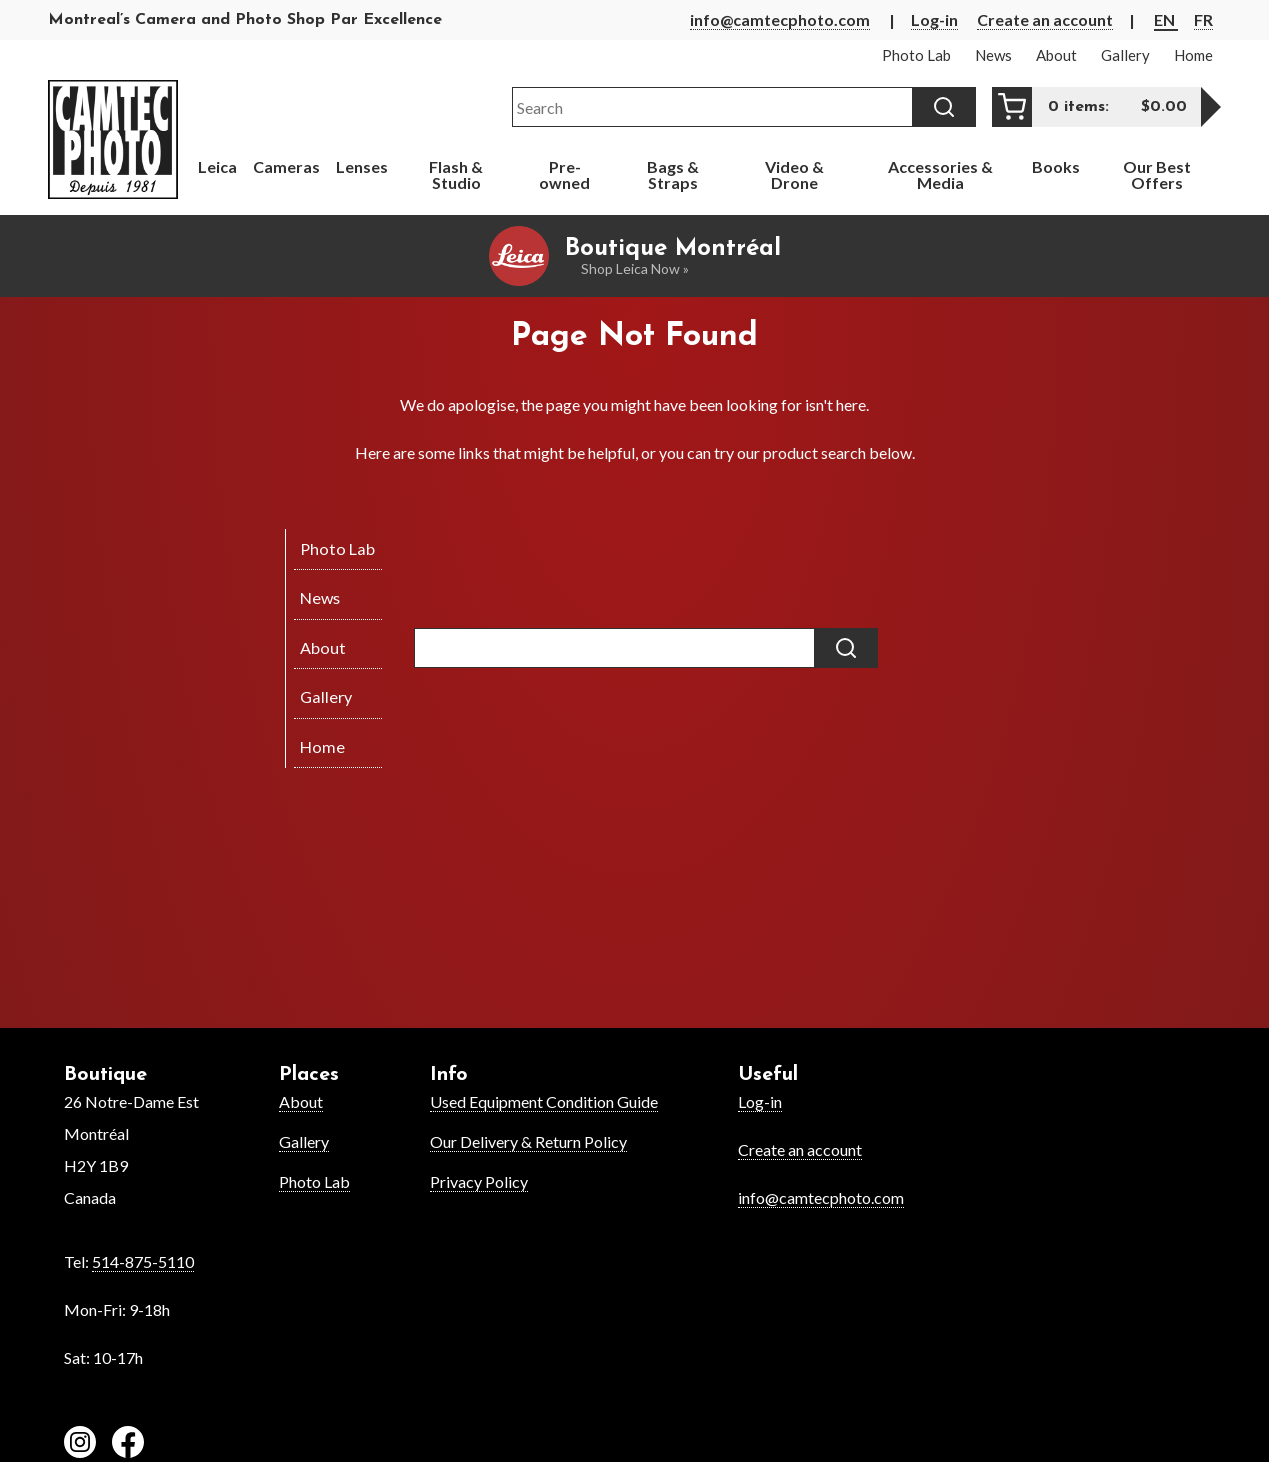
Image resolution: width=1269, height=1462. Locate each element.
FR (1203, 19)
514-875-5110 (143, 1261)
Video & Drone (794, 174)
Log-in (934, 19)
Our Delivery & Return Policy (528, 1141)
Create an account (1045, 19)
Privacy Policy (479, 1181)
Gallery (304, 1141)
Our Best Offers (1157, 174)
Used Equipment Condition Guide (544, 1101)
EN (1166, 19)
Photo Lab (314, 1181)
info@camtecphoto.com (780, 19)
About (301, 1101)
